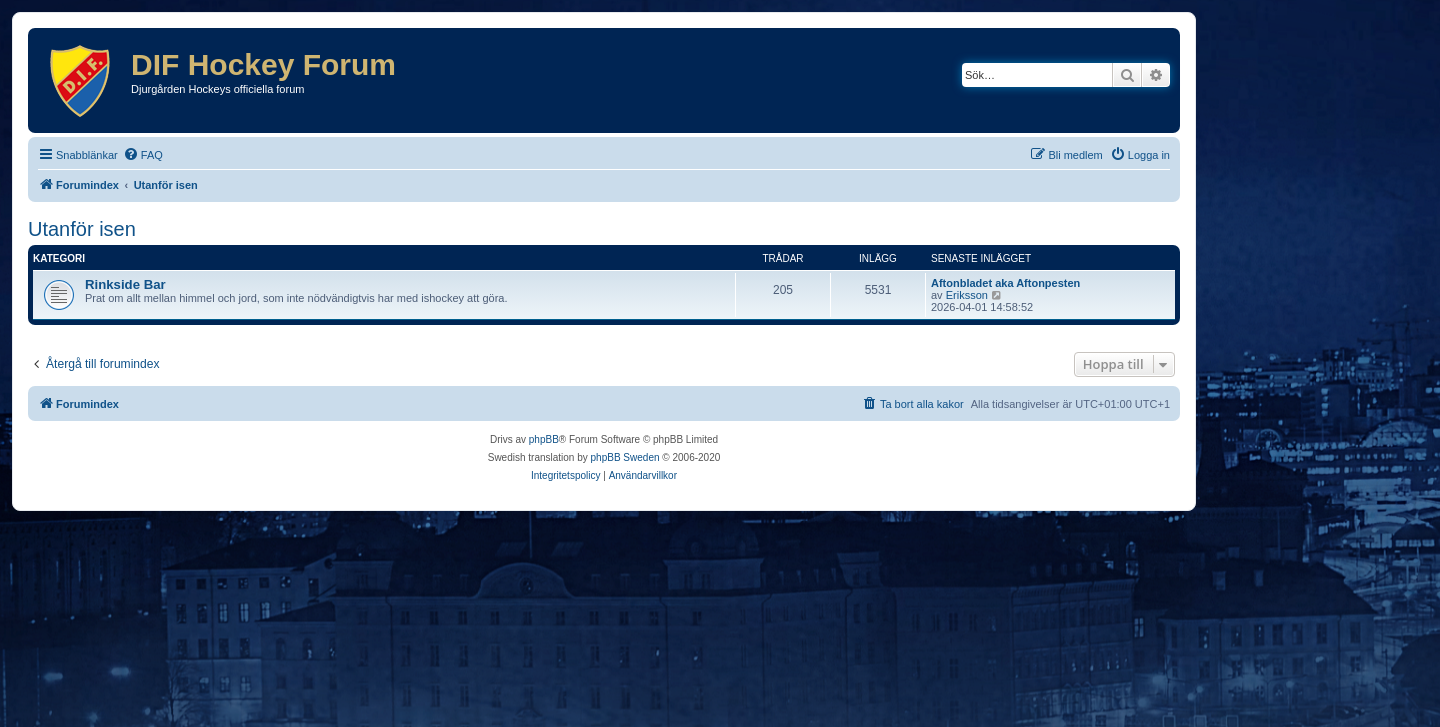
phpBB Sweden (625, 457)
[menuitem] (143, 155)
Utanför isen (82, 229)
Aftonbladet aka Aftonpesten (1005, 283)
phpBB (544, 439)
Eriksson (967, 295)
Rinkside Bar (125, 284)
